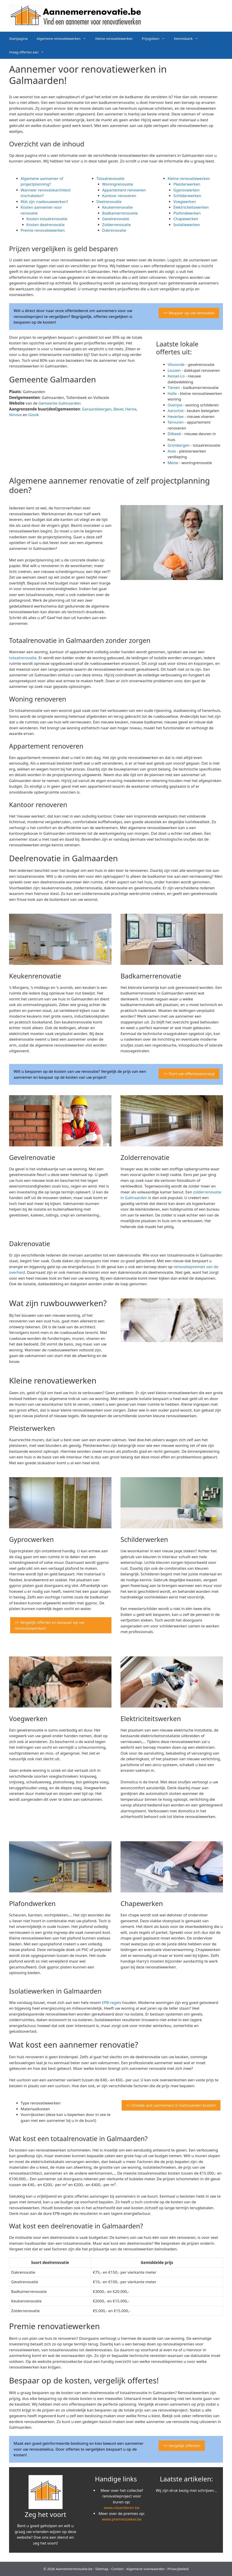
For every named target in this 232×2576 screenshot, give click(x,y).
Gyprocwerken (186, 190)
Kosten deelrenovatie (46, 224)
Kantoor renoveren (119, 195)
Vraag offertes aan (29, 52)
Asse (172, 451)
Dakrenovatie (114, 230)
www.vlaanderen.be (122, 2507)
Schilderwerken (187, 195)
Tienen (174, 387)
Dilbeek (174, 433)
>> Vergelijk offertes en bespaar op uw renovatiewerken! (49, 1625)
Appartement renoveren (124, 190)
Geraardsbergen (96, 409)
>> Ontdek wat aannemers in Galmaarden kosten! (171, 2105)
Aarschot (176, 410)
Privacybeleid (177, 2568)
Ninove (15, 414)
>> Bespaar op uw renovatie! (189, 312)
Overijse (175, 405)
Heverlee (176, 416)
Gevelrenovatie (115, 218)
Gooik (33, 414)
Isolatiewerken (186, 224)
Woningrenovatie (117, 184)
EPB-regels (111, 2002)
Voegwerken (184, 201)
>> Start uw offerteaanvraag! (189, 1073)
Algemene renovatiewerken (64, 38)
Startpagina (18, 38)
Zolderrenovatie (116, 224)
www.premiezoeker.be (122, 2519)
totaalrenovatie (22, 657)
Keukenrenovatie (117, 207)
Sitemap (102, 2568)
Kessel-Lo (176, 376)
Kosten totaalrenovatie (47, 218)
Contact (117, 2568)
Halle (172, 393)
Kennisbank (188, 38)
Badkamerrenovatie (120, 213)
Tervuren (176, 422)
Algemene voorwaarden (145, 2568)
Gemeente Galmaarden (60, 403)
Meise (173, 462)
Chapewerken (185, 218)
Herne (130, 409)
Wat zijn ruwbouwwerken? (44, 201)
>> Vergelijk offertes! (181, 2445)
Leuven (174, 370)
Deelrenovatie (108, 201)
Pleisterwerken (186, 184)
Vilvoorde (176, 364)
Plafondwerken (187, 213)
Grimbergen (179, 445)
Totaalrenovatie (110, 178)
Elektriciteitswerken (191, 207)
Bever (118, 409)
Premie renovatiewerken (43, 230)
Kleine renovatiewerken (114, 38)
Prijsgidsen (155, 38)
